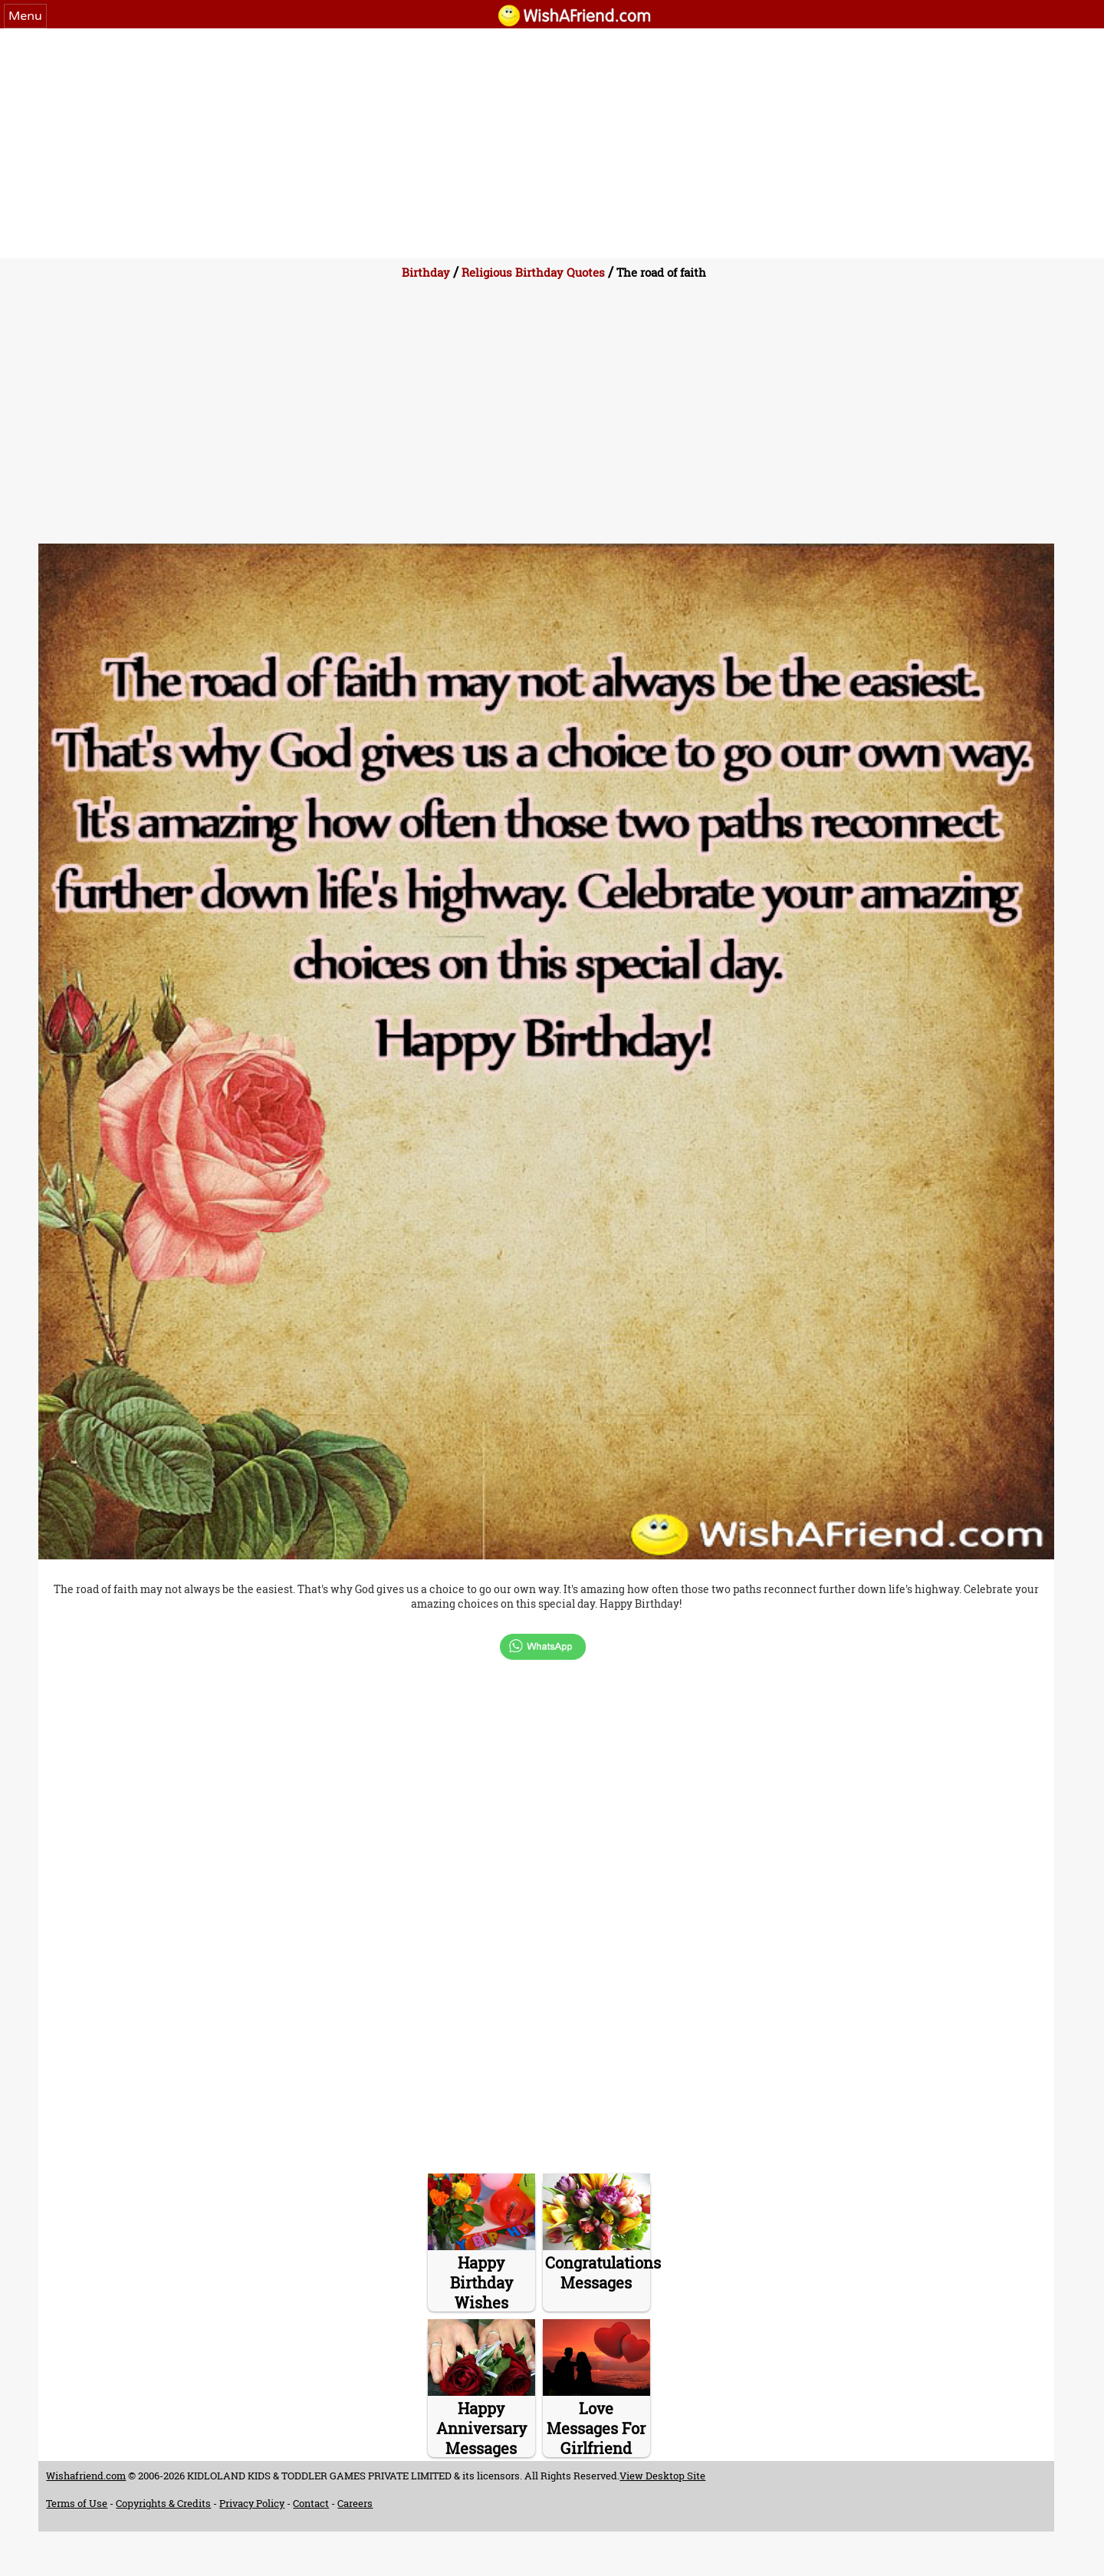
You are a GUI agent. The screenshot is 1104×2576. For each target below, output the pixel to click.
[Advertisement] (552, 143)
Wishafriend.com (86, 2475)
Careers (355, 2503)
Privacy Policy (251, 2503)
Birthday (426, 272)
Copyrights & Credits (163, 2503)
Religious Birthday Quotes (533, 272)
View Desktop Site (662, 2475)
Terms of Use (76, 2503)
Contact (311, 2503)
